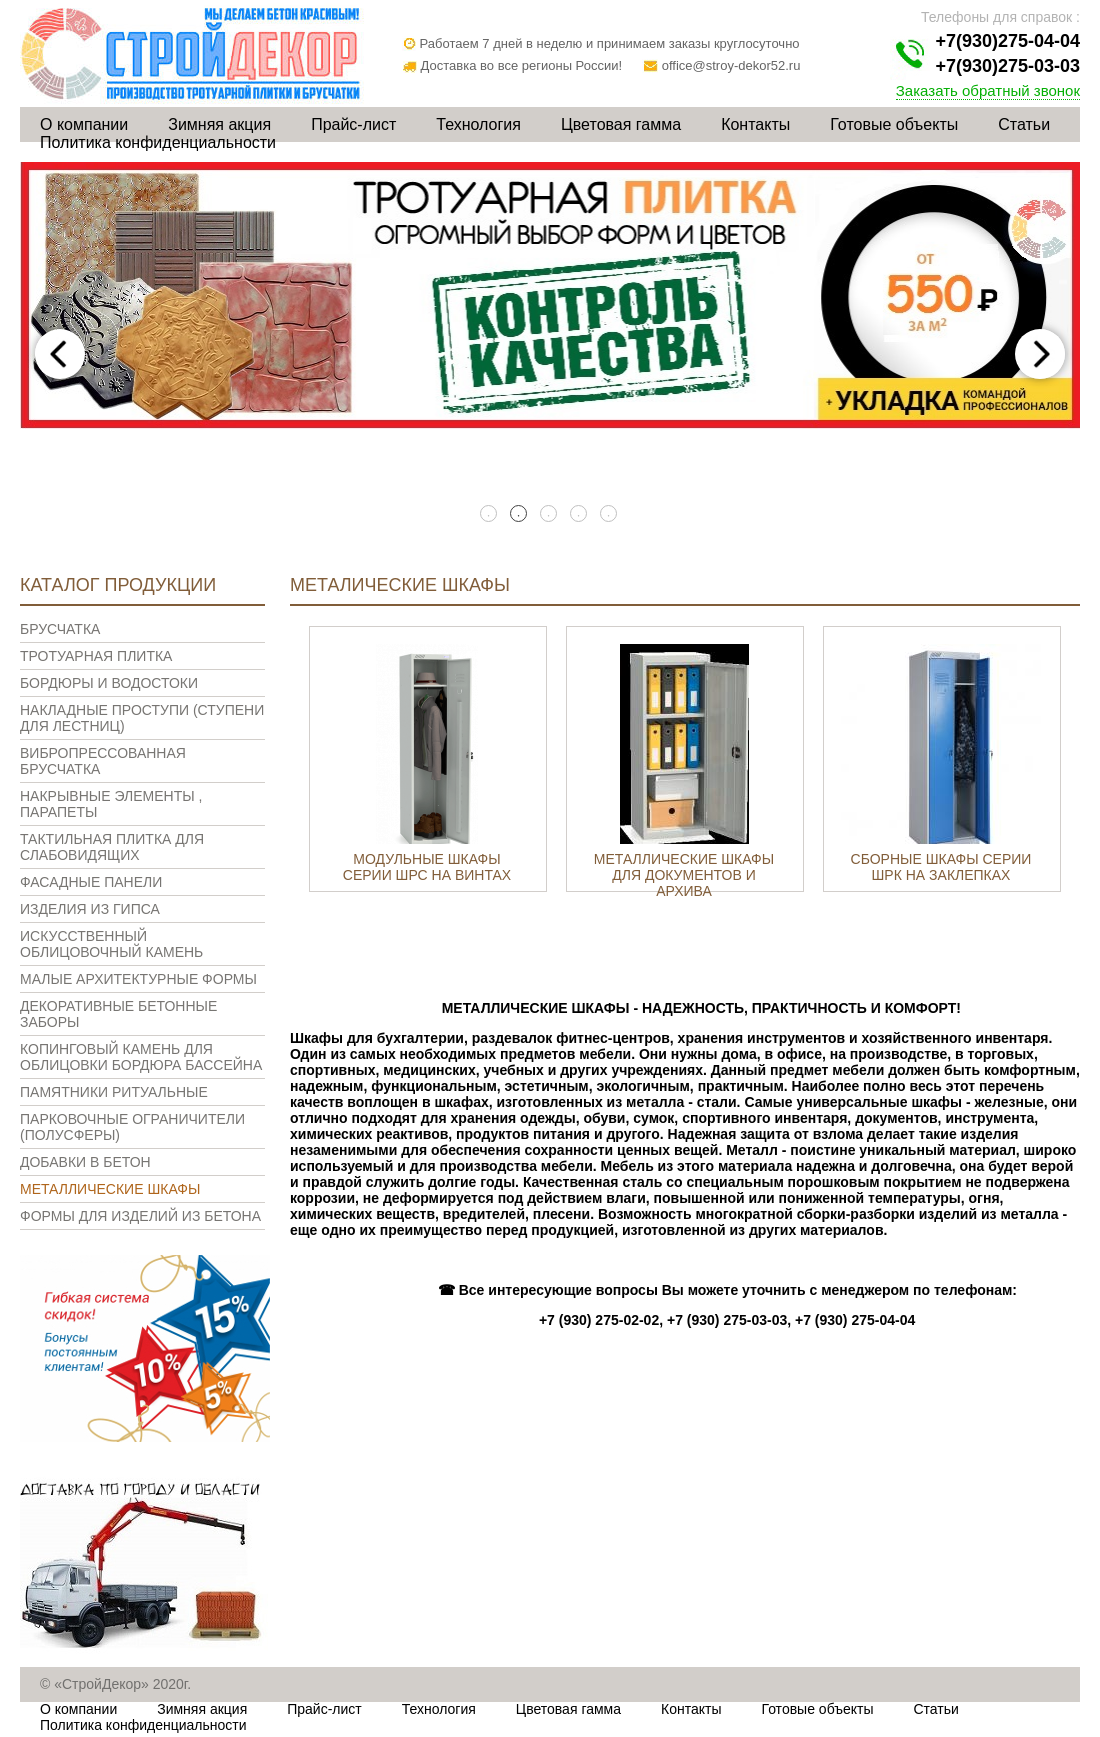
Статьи (1024, 124)
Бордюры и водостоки (109, 683)
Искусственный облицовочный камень (111, 944)
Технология (478, 124)
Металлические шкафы (110, 1189)
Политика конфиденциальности (158, 142)
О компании (84, 124)
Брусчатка (60, 629)
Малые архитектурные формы (138, 979)
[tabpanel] (550, 295)
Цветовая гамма (621, 124)
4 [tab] (580, 515)
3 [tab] (550, 515)
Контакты (755, 124)
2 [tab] (520, 515)
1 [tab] (490, 515)
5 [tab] (610, 515)
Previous (60, 354)
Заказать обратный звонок (988, 90)
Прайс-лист (353, 124)
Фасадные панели (91, 882)
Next (1040, 354)
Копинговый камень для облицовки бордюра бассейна (141, 1057)
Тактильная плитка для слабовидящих (112, 847)
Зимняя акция (219, 124)
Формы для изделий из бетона (140, 1216)
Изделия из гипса (90, 909)
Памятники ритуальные (114, 1092)
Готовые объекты (894, 124)
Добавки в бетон (85, 1162)
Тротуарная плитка (96, 656)
